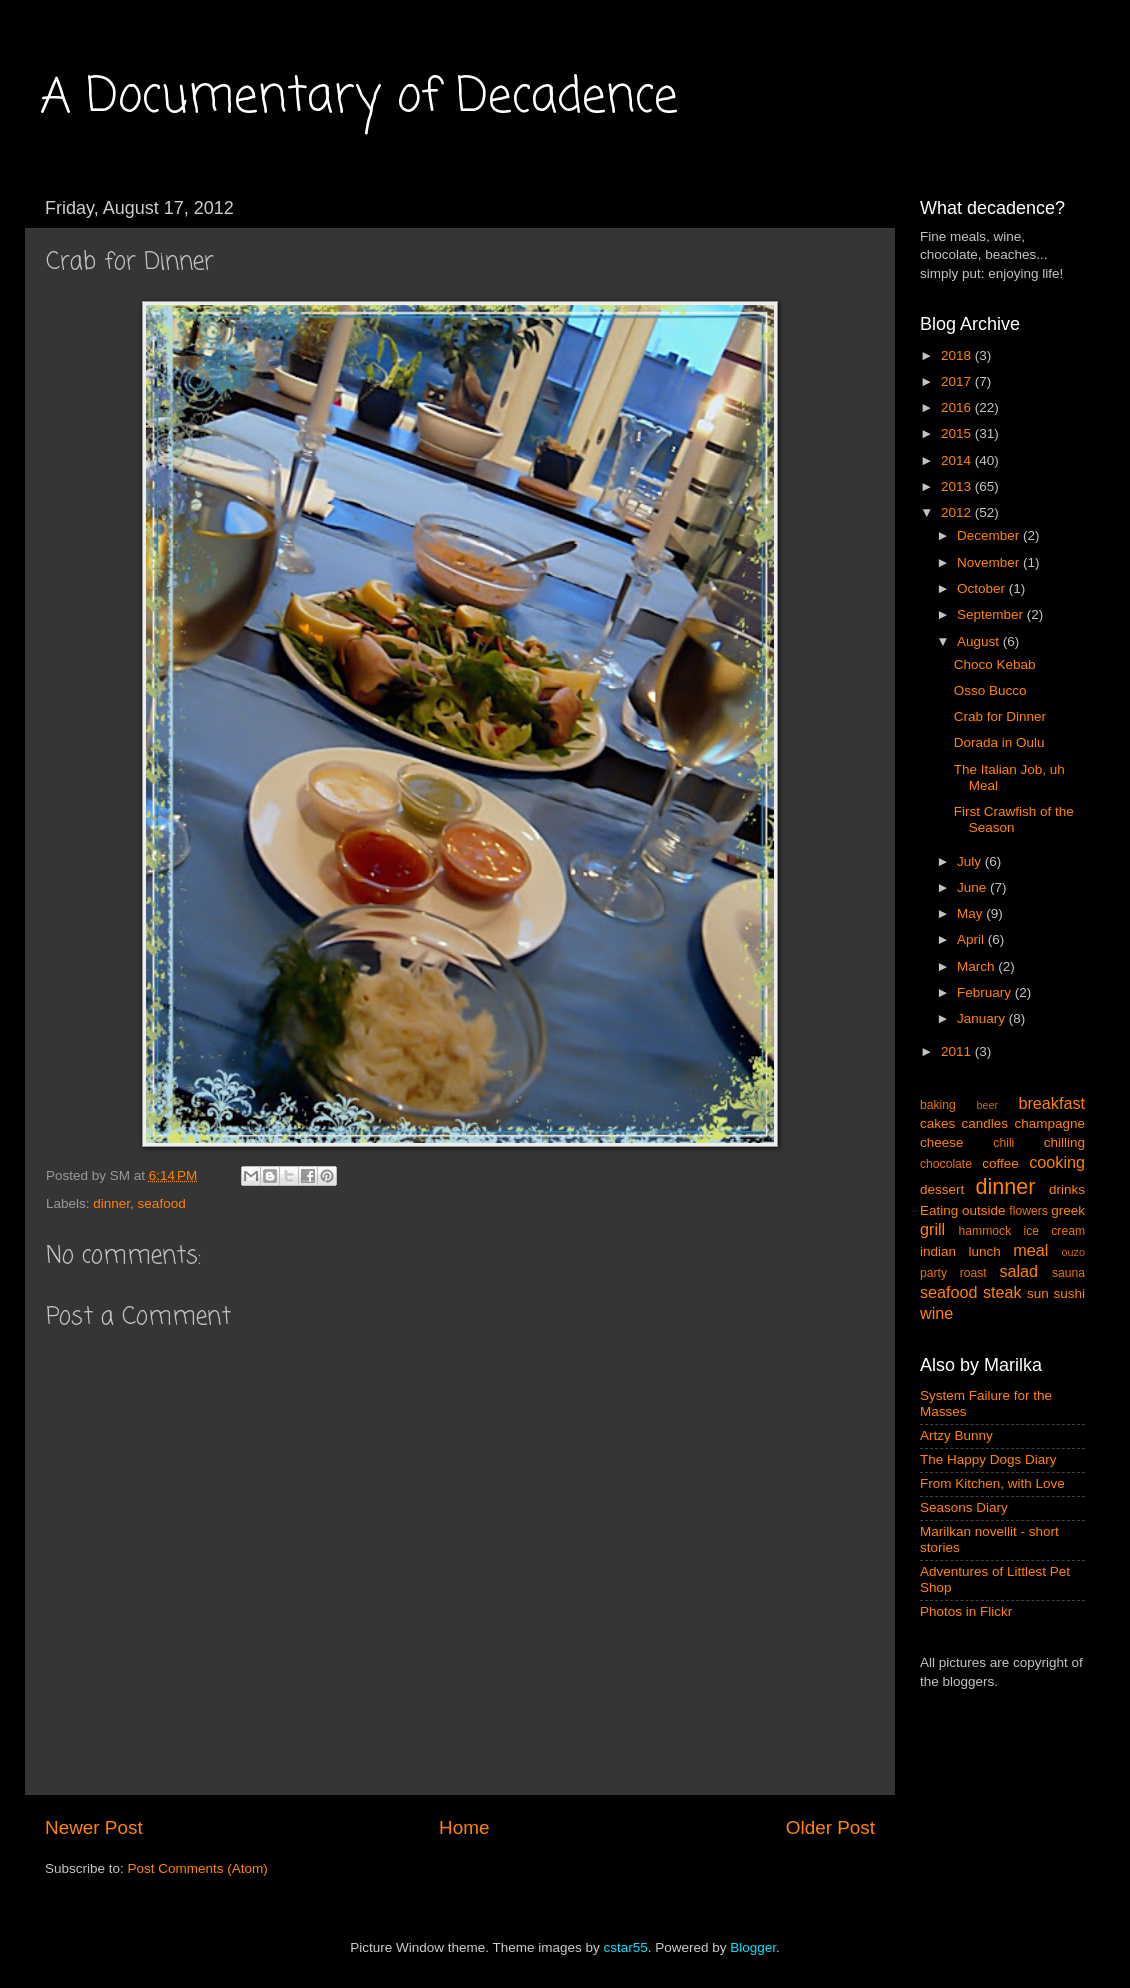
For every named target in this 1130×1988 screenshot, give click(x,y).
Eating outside (963, 1210)
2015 (958, 433)
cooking (1057, 1162)
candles (985, 1123)
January (983, 1018)
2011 (958, 1051)
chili (1003, 1143)
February (986, 992)
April (972, 939)
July (971, 861)
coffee (1000, 1163)
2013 (958, 486)
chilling (1064, 1142)
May (971, 913)
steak (1002, 1292)
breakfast (1051, 1103)
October (983, 588)
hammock (985, 1231)
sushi (1069, 1293)
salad (1018, 1271)
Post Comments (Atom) (198, 1868)
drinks (1067, 1189)
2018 (958, 355)
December (990, 535)
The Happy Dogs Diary (988, 1459)
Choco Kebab (995, 664)
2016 (958, 407)
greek (1068, 1210)
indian (938, 1251)
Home (464, 1827)
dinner (111, 1203)
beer (987, 1105)
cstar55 (625, 1947)
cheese (942, 1142)
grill (932, 1229)
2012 (958, 512)
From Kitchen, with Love (992, 1483)
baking (938, 1105)
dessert (942, 1189)
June (973, 887)
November (990, 562)
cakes (937, 1123)
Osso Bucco (990, 690)
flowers (1028, 1211)
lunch (985, 1251)
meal (1030, 1250)
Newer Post (94, 1827)
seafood (162, 1203)
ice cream (1055, 1231)
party (933, 1273)
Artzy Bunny (956, 1435)
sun (1038, 1293)
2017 (958, 381)
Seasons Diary (964, 1507)
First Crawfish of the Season (1014, 819)
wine (936, 1313)
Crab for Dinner (1000, 716)
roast (973, 1273)
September (992, 614)
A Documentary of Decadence (359, 98)
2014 (958, 460)
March (977, 966)
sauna (1068, 1273)
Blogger (753, 1947)
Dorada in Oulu (999, 742)
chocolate (946, 1164)
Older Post (830, 1827)
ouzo (1073, 1252)
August (980, 641)
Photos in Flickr (966, 1611)
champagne (1049, 1123)
